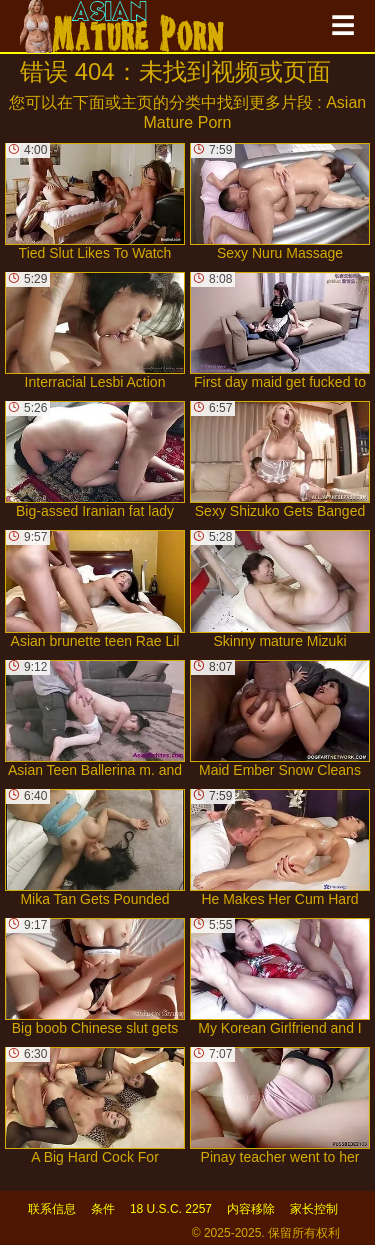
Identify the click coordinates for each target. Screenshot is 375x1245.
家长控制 (314, 1209)
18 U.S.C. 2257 (171, 1209)
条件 (103, 1209)
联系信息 (52, 1209)
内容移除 (251, 1209)
